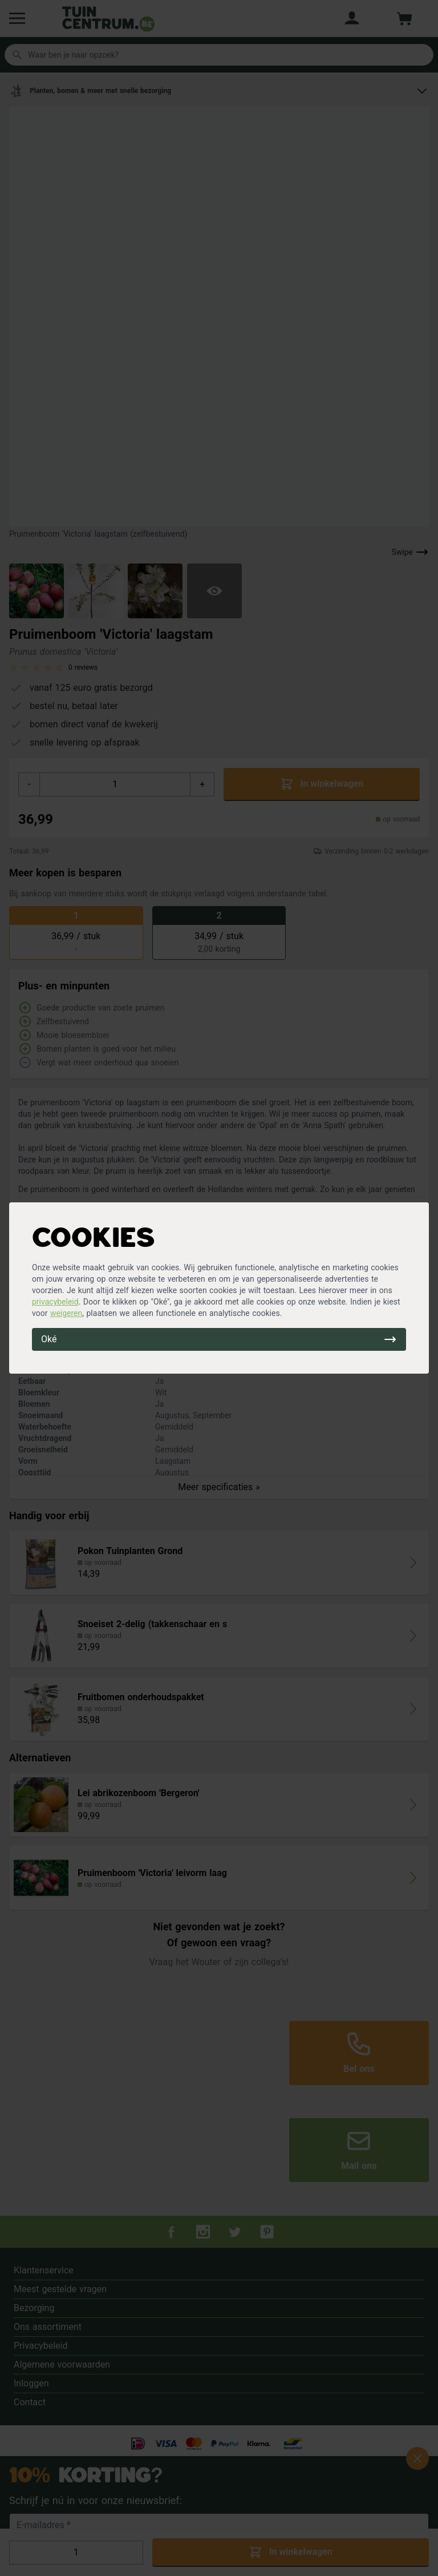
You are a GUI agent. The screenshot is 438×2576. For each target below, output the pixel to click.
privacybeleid (55, 1301)
